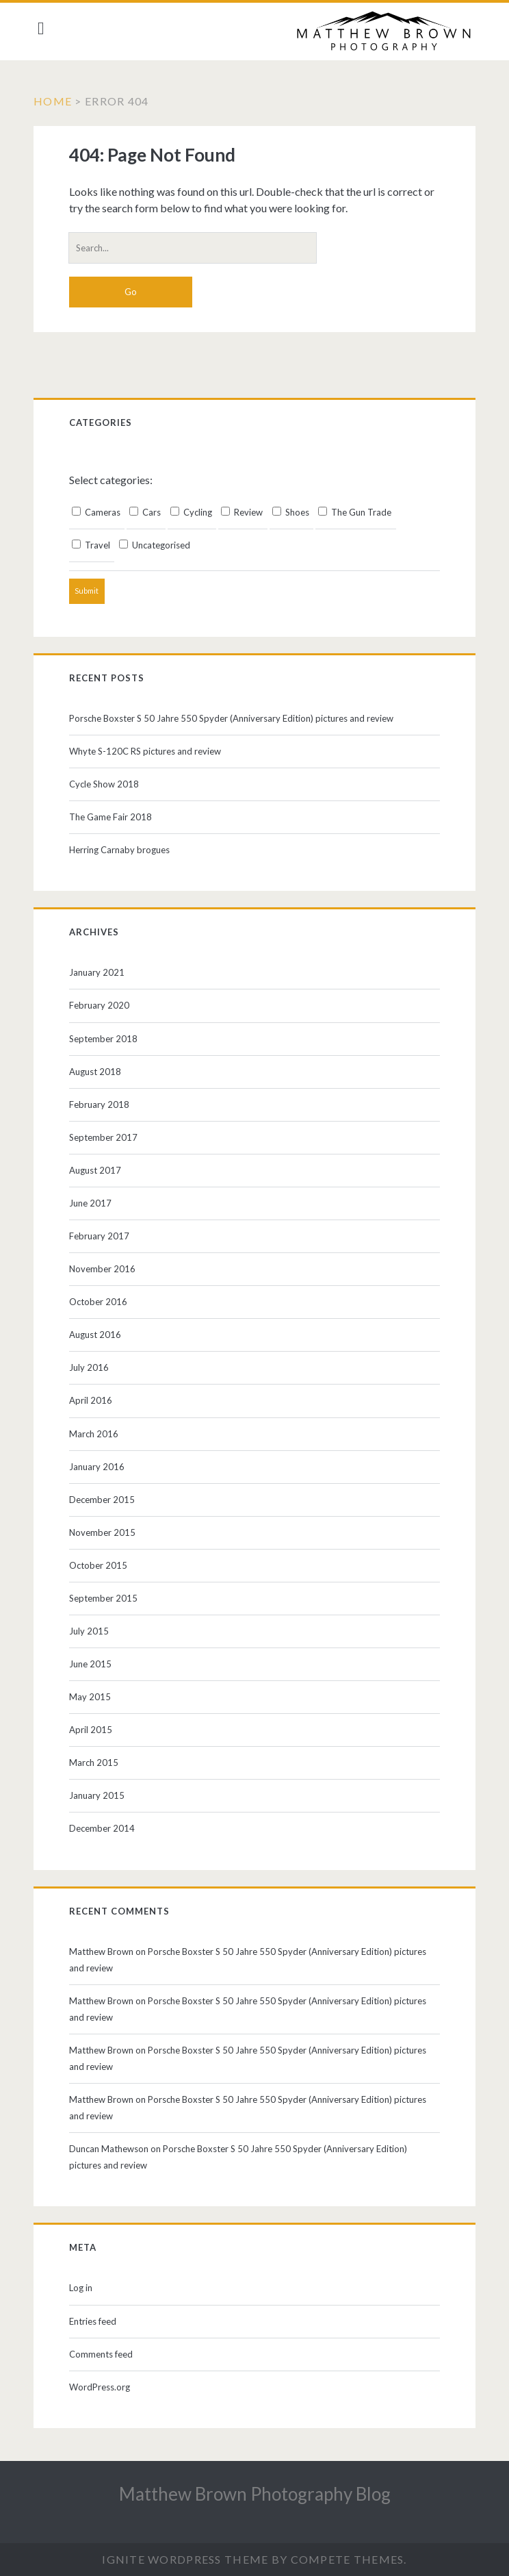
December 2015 (105, 1499)
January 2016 (100, 1466)
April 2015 (94, 1729)
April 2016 (94, 1400)
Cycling (195, 512)
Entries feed (96, 2321)
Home (57, 101)
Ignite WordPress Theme (185, 2559)
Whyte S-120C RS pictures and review (148, 751)
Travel (94, 545)
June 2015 (94, 1663)
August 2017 (99, 1170)
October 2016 (102, 1301)
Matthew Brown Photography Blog (255, 2494)
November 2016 (106, 1268)
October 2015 (102, 1565)
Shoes (294, 512)
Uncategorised (158, 545)
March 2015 (97, 1762)
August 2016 (99, 1334)
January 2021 (100, 972)
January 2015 (100, 1795)
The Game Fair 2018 (114, 816)
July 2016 (92, 1367)
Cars (148, 512)
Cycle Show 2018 (107, 784)
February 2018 (103, 1104)
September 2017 (107, 1137)
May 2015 (93, 1696)
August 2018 (99, 1071)
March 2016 (97, 1433)
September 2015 (107, 1598)
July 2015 (92, 1631)
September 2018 (107, 1038)
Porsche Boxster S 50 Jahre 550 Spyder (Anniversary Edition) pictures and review (235, 718)
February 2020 (103, 1005)
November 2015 (106, 1532)
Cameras (99, 512)
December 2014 (105, 1828)
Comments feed (104, 2354)
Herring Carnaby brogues (123, 849)
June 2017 (94, 1203)
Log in (84, 2287)
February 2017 (103, 1235)
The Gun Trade (358, 512)
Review (245, 512)
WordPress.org (103, 2387)
